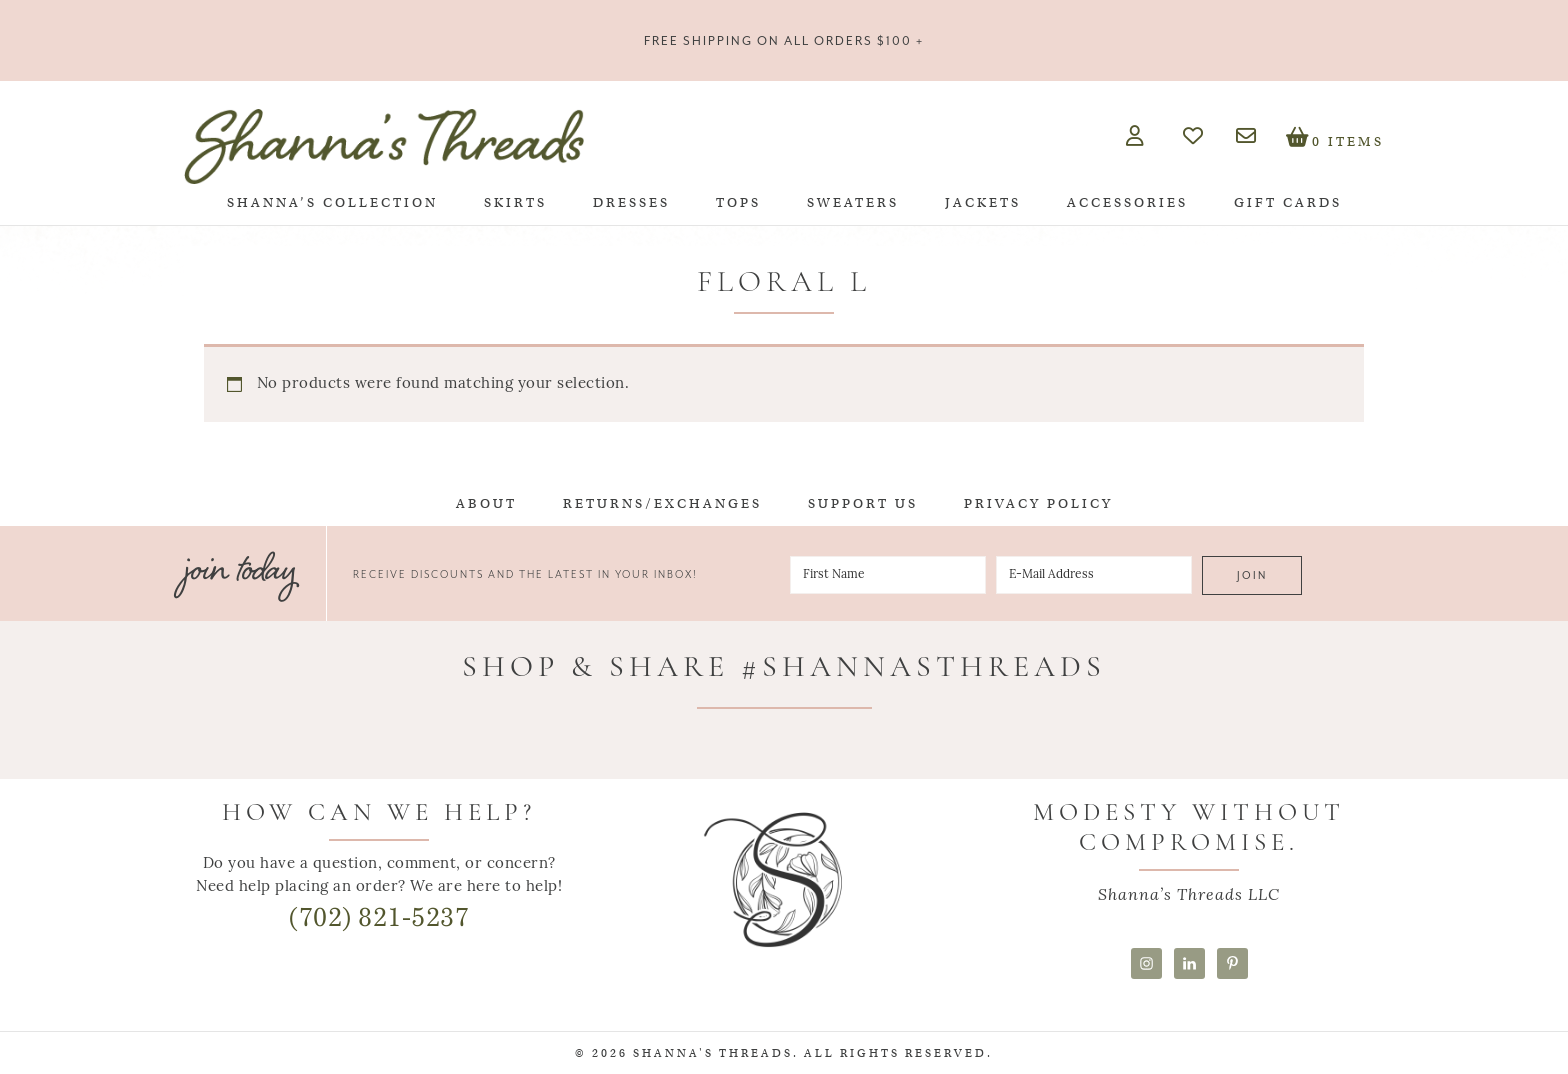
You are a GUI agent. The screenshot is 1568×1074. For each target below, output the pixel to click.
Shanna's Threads (384, 146)
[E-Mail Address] (1094, 575)
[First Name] (888, 575)
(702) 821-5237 (379, 917)
